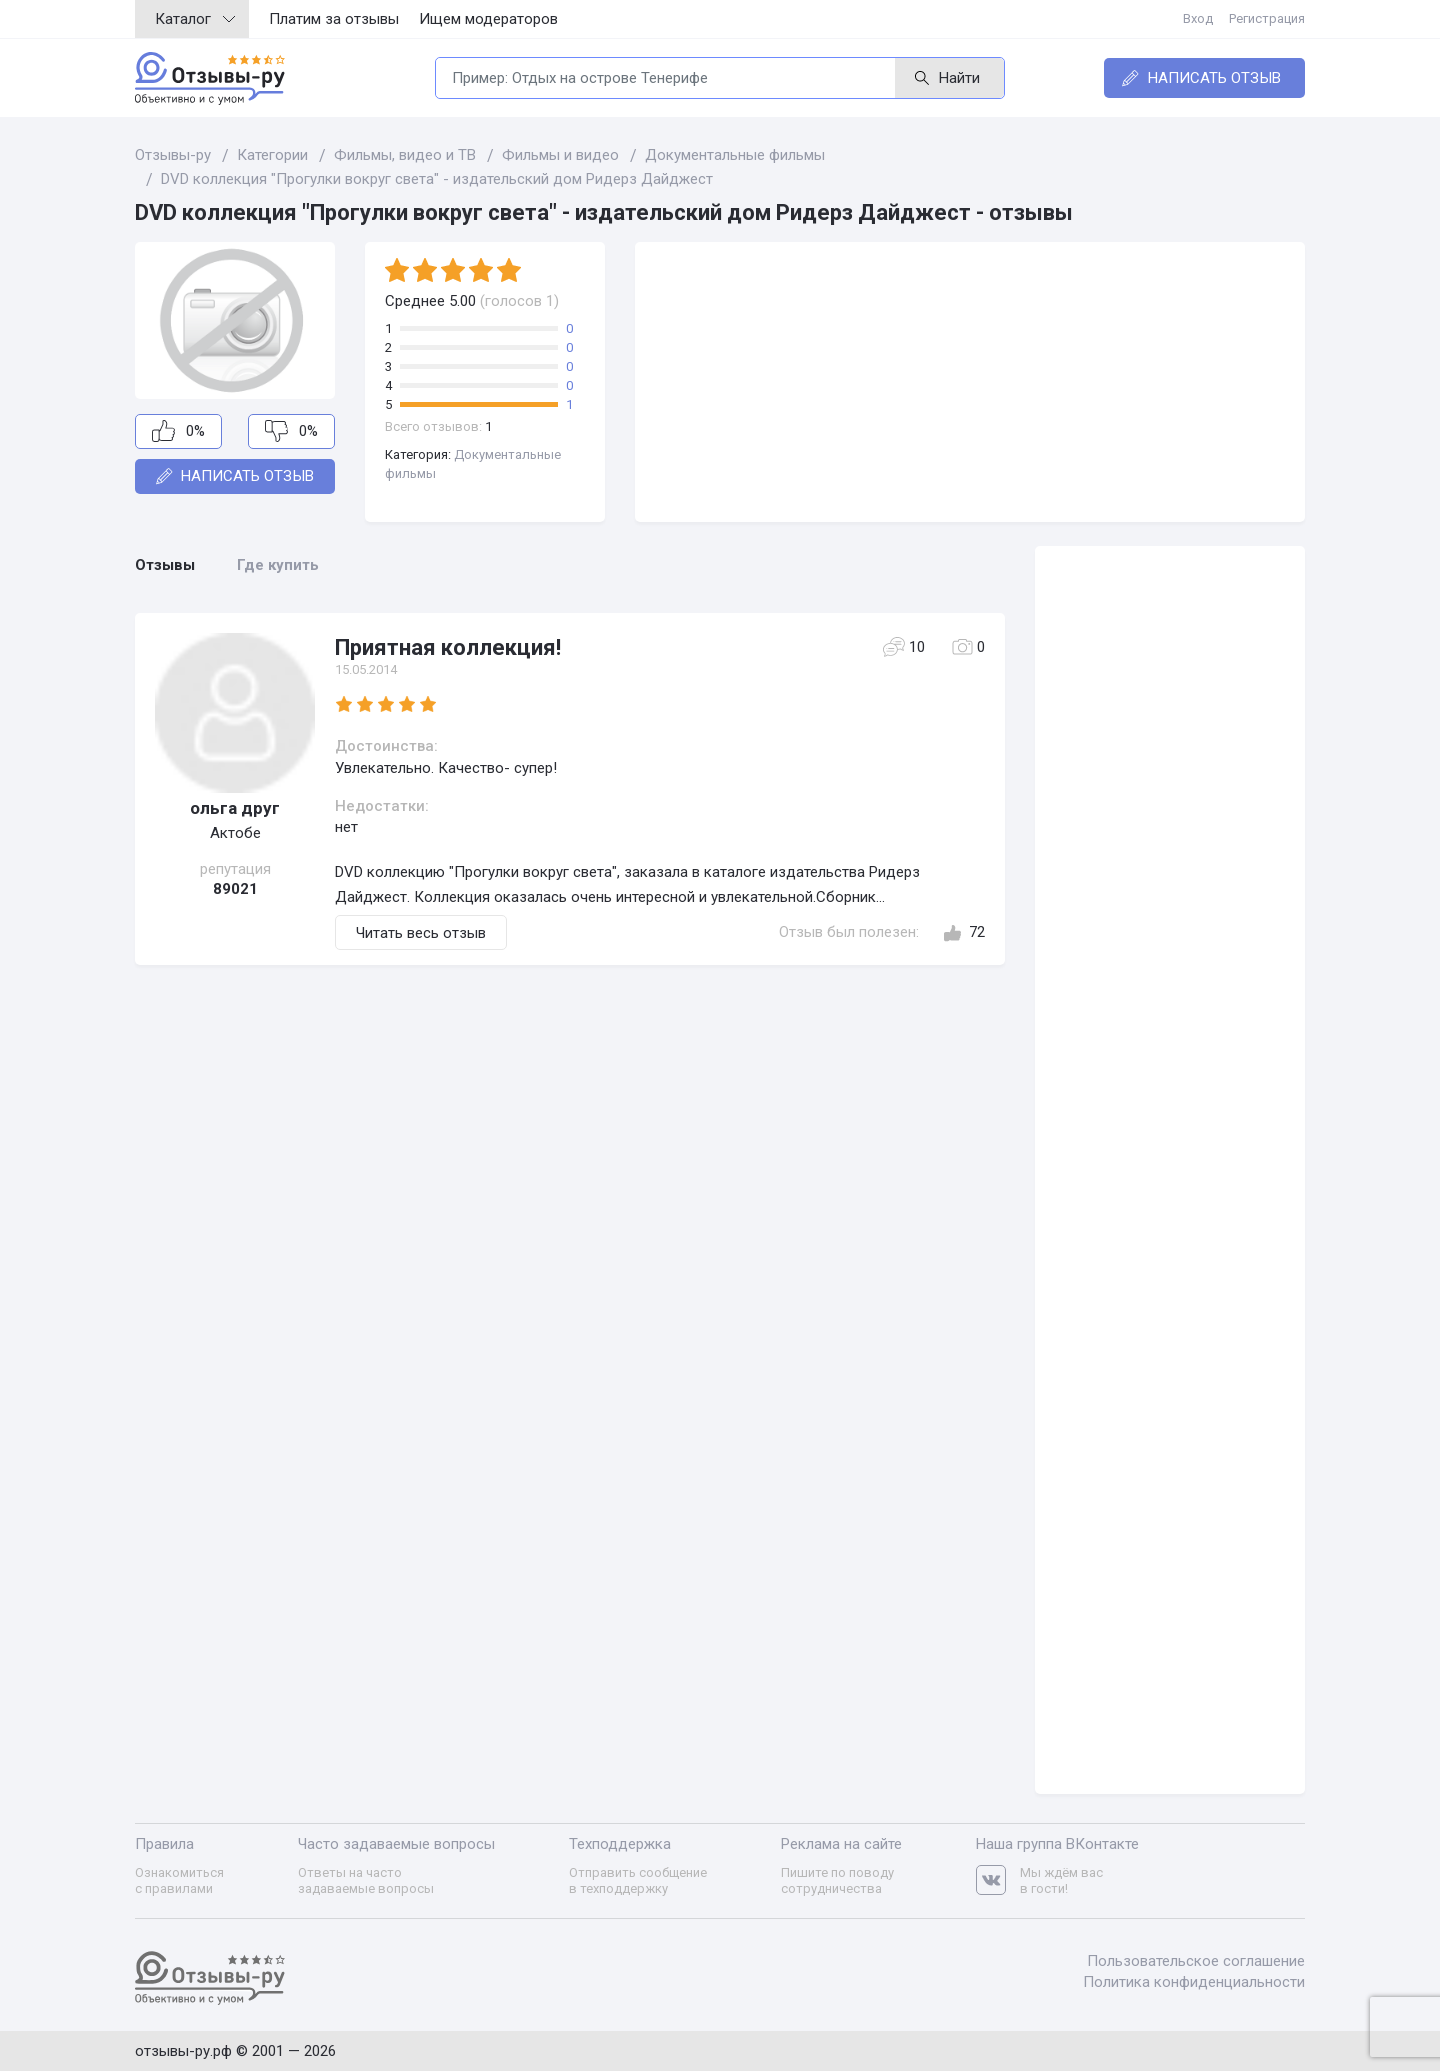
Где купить (278, 565)
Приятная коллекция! (448, 647)
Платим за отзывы (334, 19)
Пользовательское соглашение (1196, 1961)
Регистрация (1267, 18)
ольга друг (235, 808)
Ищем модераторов (488, 19)
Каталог (195, 19)
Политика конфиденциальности (1194, 1982)
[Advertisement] (970, 382)
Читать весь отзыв (421, 933)
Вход (1198, 18)
